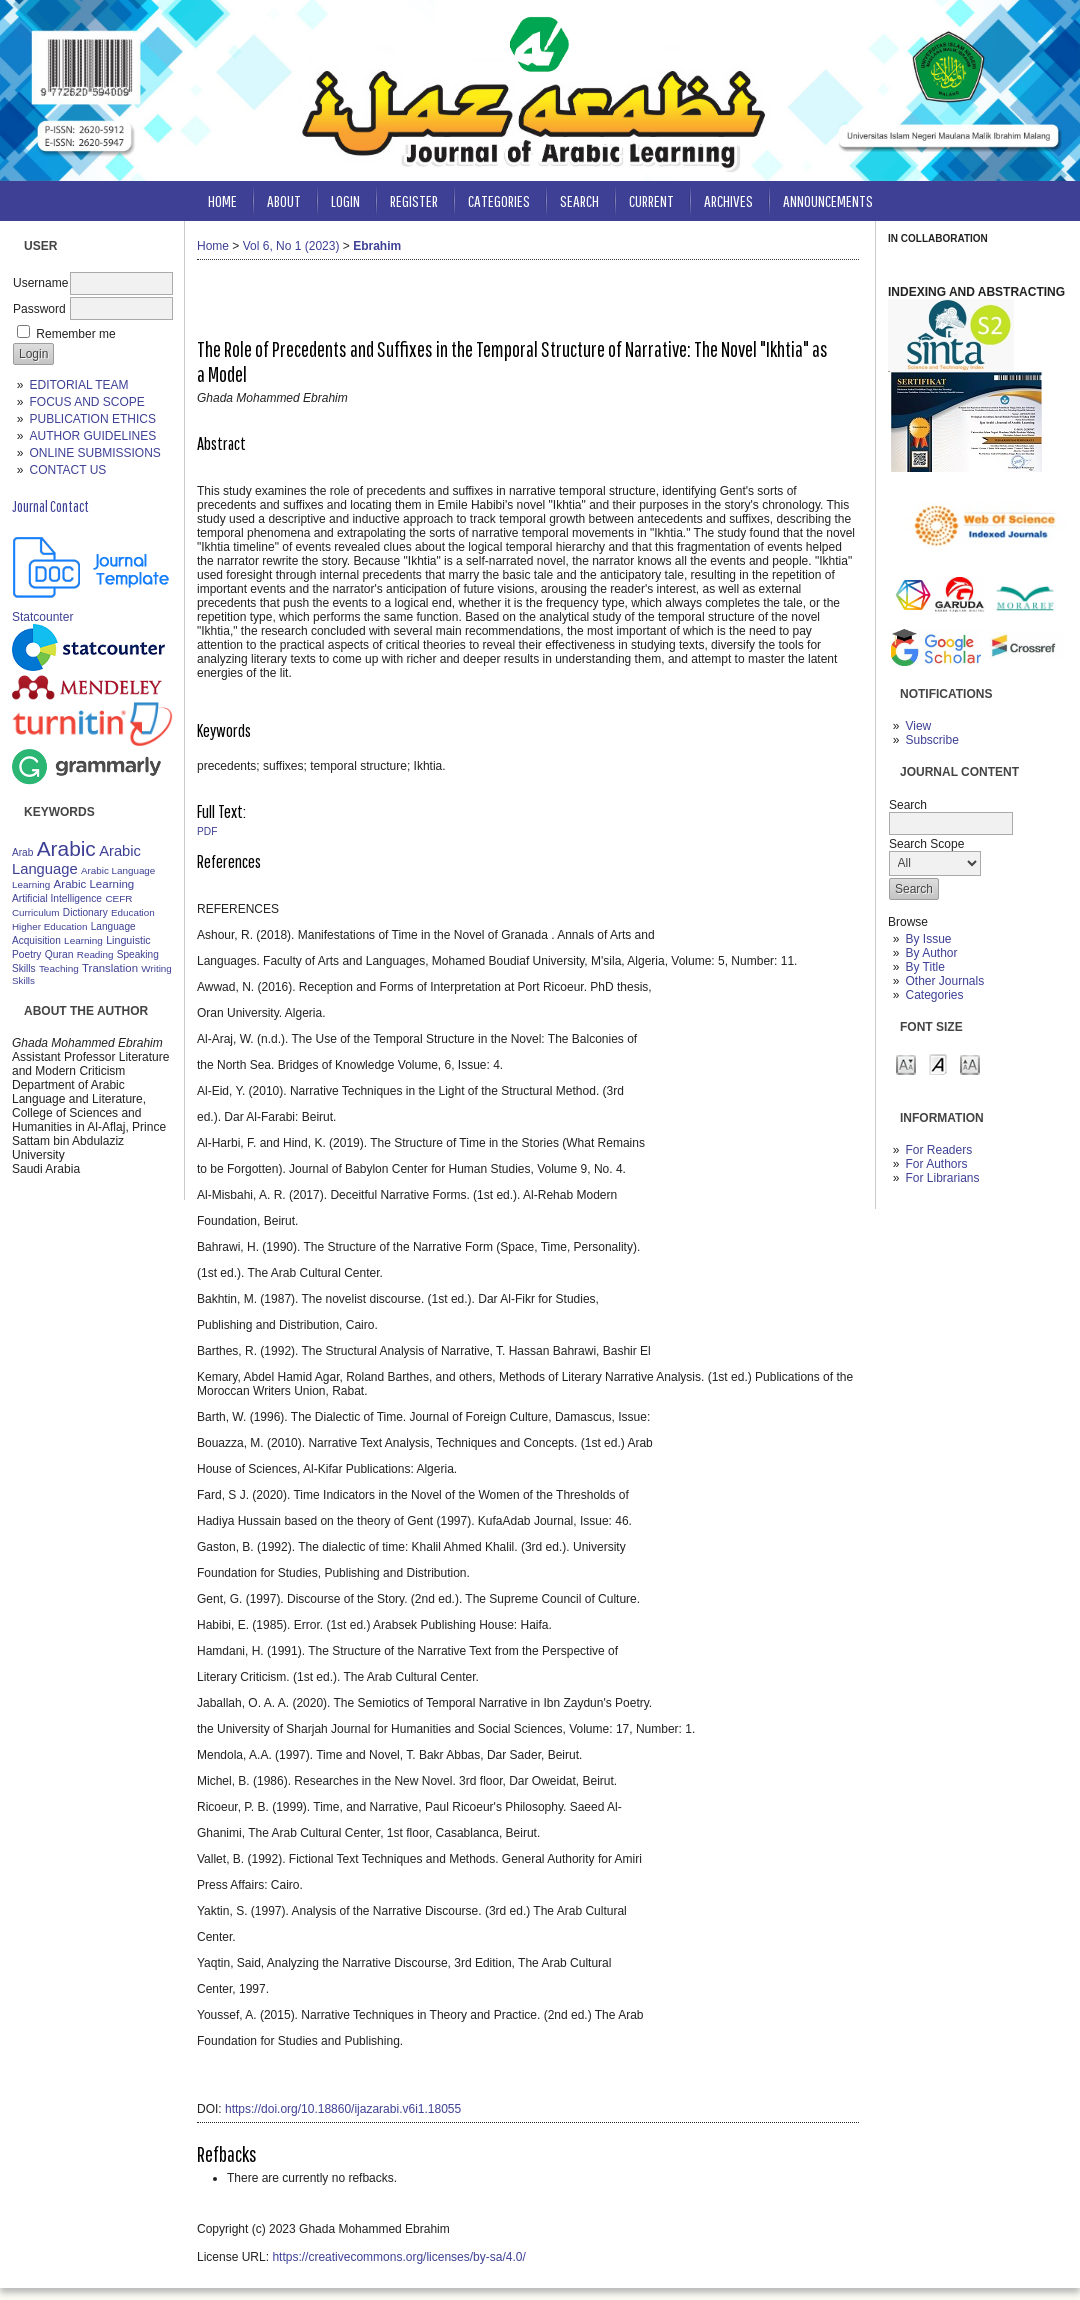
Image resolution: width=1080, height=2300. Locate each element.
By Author (931, 953)
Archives (728, 200)
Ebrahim (377, 246)
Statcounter (42, 617)
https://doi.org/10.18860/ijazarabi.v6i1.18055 (343, 2109)
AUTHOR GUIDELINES (92, 436)
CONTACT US (67, 470)
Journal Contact (50, 506)
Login (345, 200)
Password (39, 309)
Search (579, 200)
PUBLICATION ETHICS (92, 419)
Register (414, 200)
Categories (934, 995)
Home (222, 200)
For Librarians (942, 1178)
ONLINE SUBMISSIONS (94, 453)
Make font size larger (970, 1063)
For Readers (938, 1150)
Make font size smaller (906, 1063)
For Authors (936, 1164)
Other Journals (944, 981)
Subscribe (931, 740)
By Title (924, 967)
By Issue (928, 939)
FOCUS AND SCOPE (86, 402)
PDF (207, 831)
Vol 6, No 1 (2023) (291, 246)
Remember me (75, 334)
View (918, 726)
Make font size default (938, 1063)
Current (651, 200)
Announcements (828, 200)
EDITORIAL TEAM (78, 385)
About (284, 200)
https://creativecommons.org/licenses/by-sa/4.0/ (398, 2257)
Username (40, 283)
